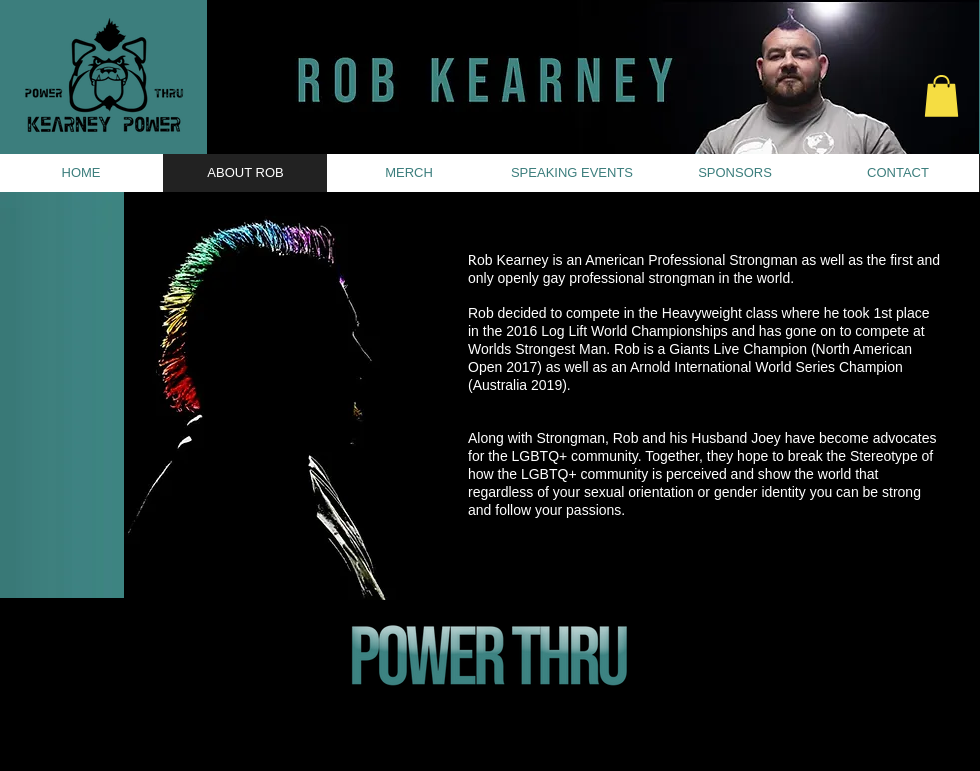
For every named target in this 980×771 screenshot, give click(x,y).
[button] (941, 96)
